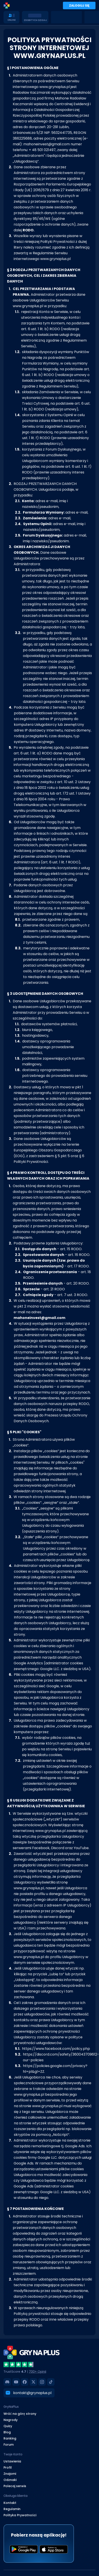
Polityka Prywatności (20, 2515)
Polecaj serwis (15, 2486)
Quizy (8, 2426)
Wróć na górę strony (20, 2413)
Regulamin (12, 2509)
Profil (8, 2467)
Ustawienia (12, 2461)
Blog (7, 2432)
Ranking (10, 2438)
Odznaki (10, 2480)
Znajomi (10, 2473)
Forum (9, 2444)
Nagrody (11, 2420)
